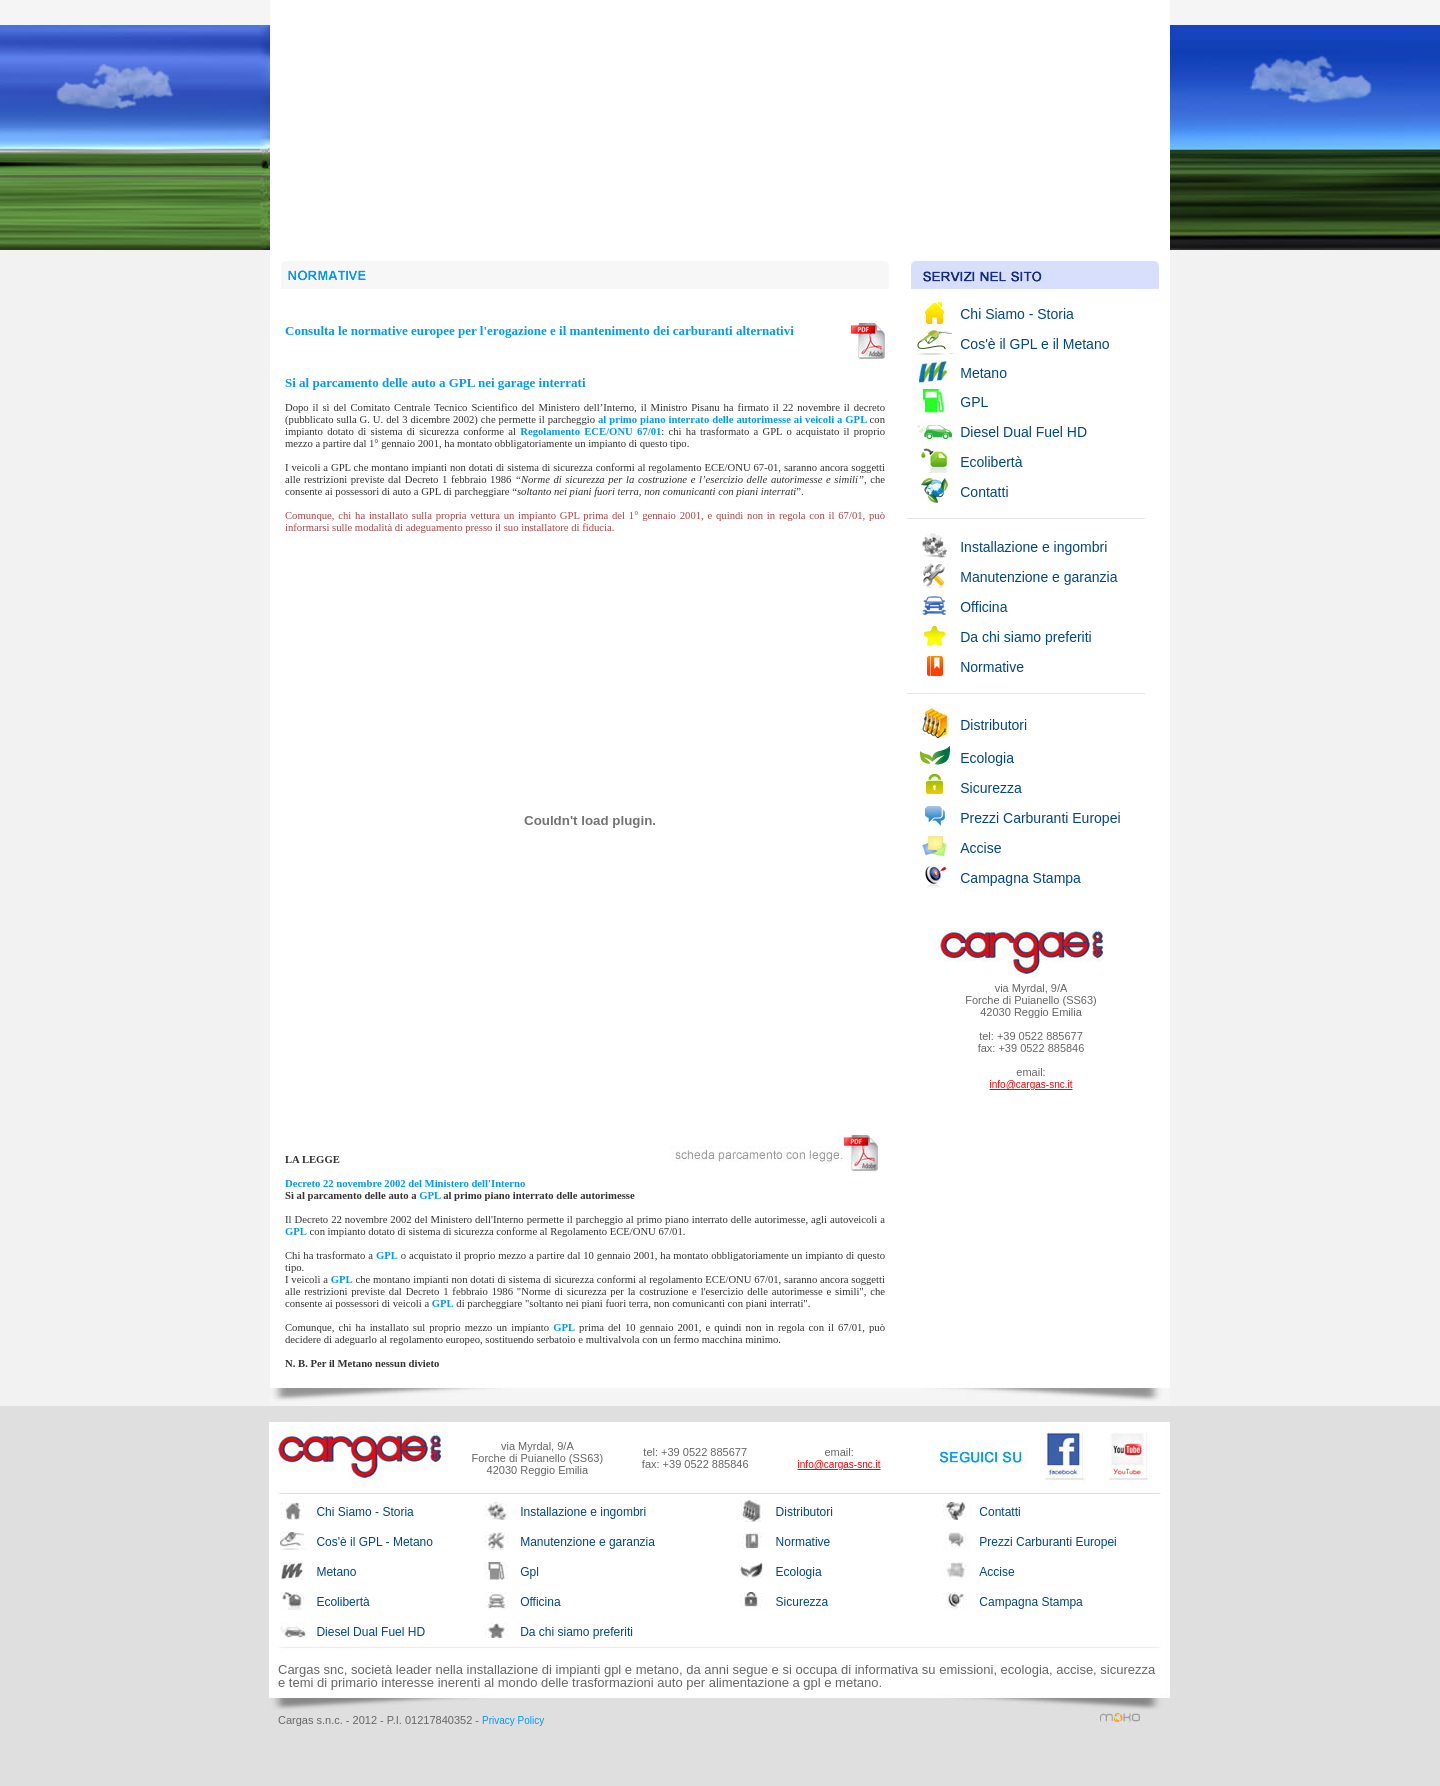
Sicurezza (990, 788)
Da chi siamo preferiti (1026, 637)
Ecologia (987, 758)
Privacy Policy (513, 1720)
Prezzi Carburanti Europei (1040, 818)
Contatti (984, 492)
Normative (992, 667)
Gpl (529, 1572)
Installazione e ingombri (1033, 547)
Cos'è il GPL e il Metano (1034, 344)
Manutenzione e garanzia (1038, 577)
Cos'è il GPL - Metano (374, 1542)
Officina (983, 607)
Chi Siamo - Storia (1017, 314)
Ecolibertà (991, 462)
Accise (980, 848)
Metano (983, 373)
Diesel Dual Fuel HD (1023, 432)
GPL (974, 402)
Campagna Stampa (1020, 878)
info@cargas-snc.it (1031, 1084)
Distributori (993, 725)
